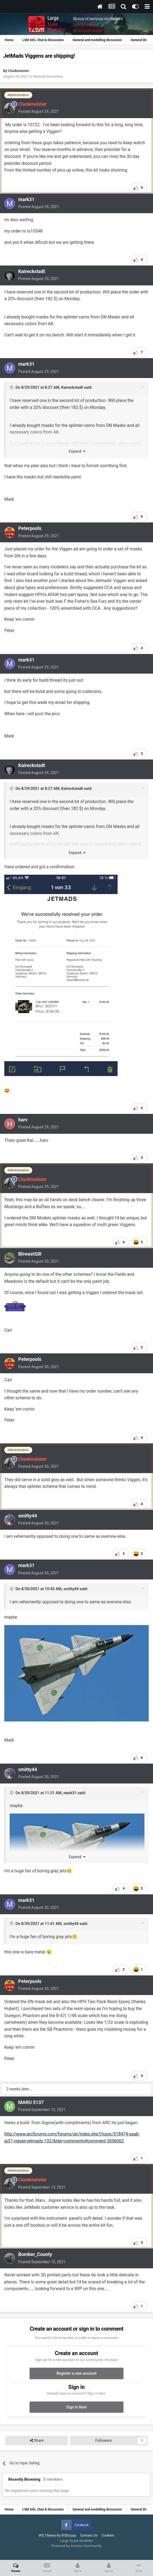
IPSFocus (68, 2535)
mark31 (26, 199)
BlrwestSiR (30, 1254)
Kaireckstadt (31, 271)
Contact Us (88, 2535)
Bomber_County (35, 2254)
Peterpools (29, 528)
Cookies (107, 2535)
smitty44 (27, 1515)
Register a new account (76, 2373)
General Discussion (48, 76)
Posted (38, 111)
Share (37, 2440)
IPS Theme (47, 2535)
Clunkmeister (18, 71)
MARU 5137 (31, 2102)
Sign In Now (76, 2407)
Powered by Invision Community (76, 2546)
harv (23, 1119)
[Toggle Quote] (12, 387)
